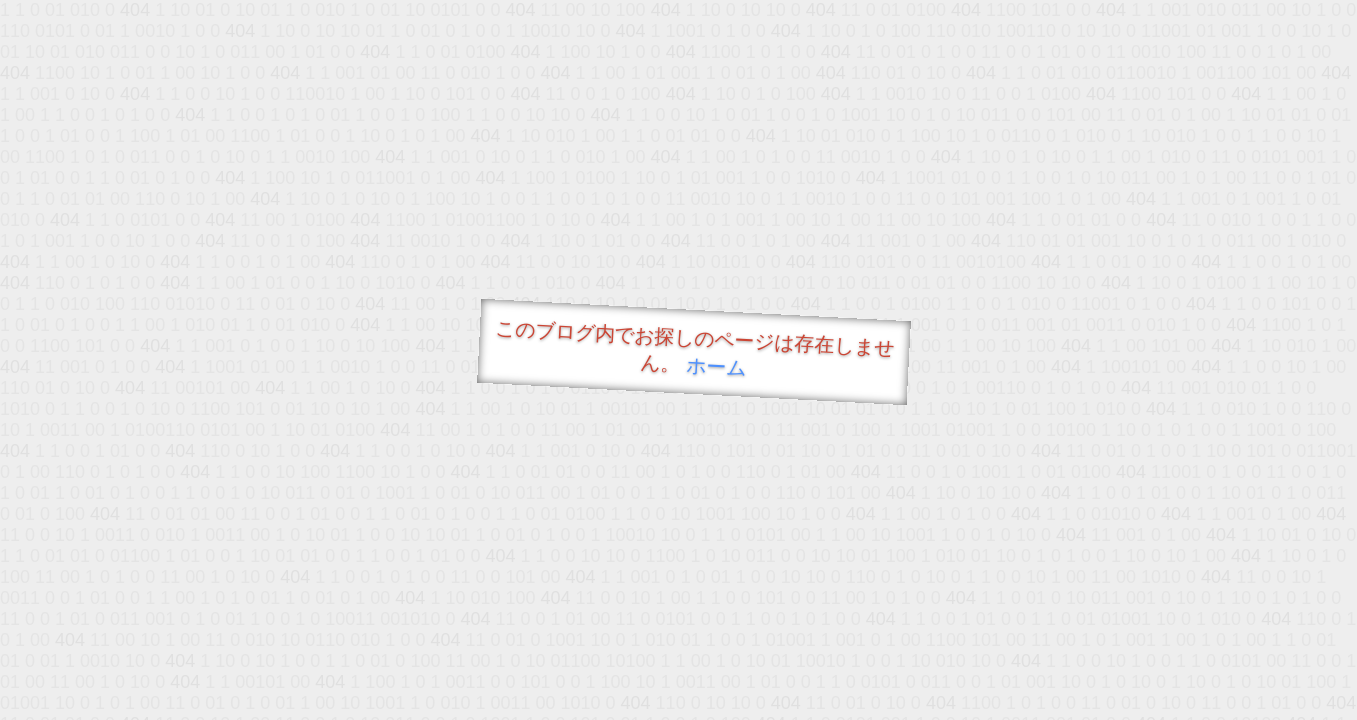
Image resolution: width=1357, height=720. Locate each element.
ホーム (715, 366)
